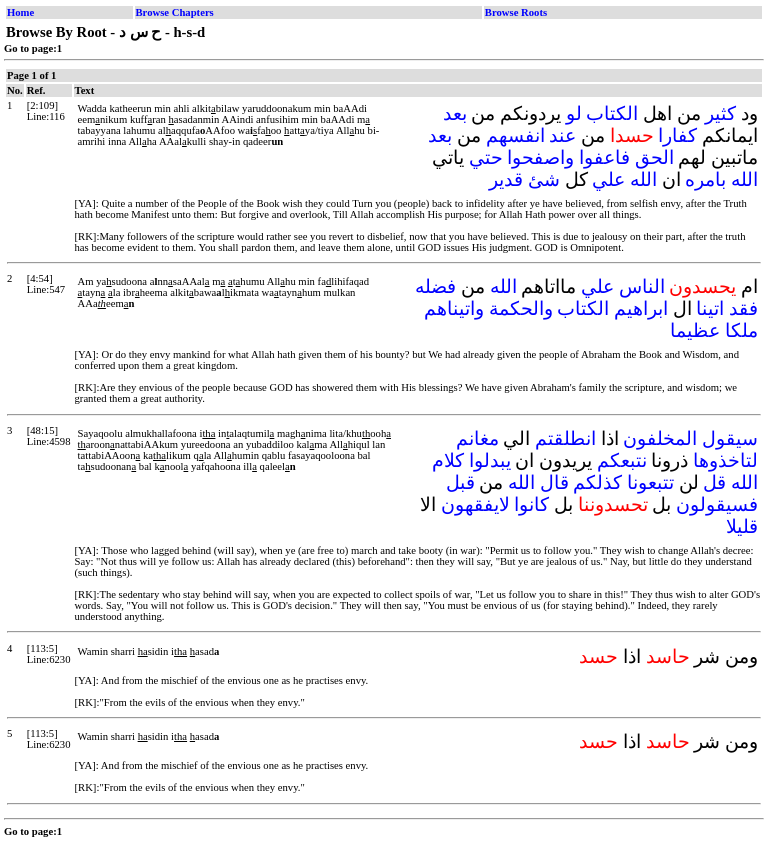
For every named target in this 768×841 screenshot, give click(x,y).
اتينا (710, 308)
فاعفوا (604, 157)
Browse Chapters (175, 12)
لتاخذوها (725, 460)
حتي (486, 157)
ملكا (741, 330)
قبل (460, 482)
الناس (642, 286)
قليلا (742, 526)
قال (554, 482)
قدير (506, 179)
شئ (544, 179)
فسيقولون (717, 504)
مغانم (477, 438)
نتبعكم (622, 460)
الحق (654, 157)
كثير (720, 113)
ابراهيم (641, 308)
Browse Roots (516, 12)
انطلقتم (565, 438)
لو (574, 113)
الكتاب (612, 113)
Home (20, 12)
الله (744, 179)
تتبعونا (650, 482)
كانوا (531, 504)
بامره (705, 179)
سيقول (730, 438)
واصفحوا (540, 157)
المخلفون (660, 438)
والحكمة (521, 308)
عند (562, 135)
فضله (435, 286)
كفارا (677, 135)
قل (714, 482)
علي (608, 179)
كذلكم (597, 482)
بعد (455, 113)
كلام (448, 460)
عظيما (695, 330)
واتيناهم (454, 308)
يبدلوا (490, 460)
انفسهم (515, 135)
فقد (743, 308)
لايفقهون (475, 504)
